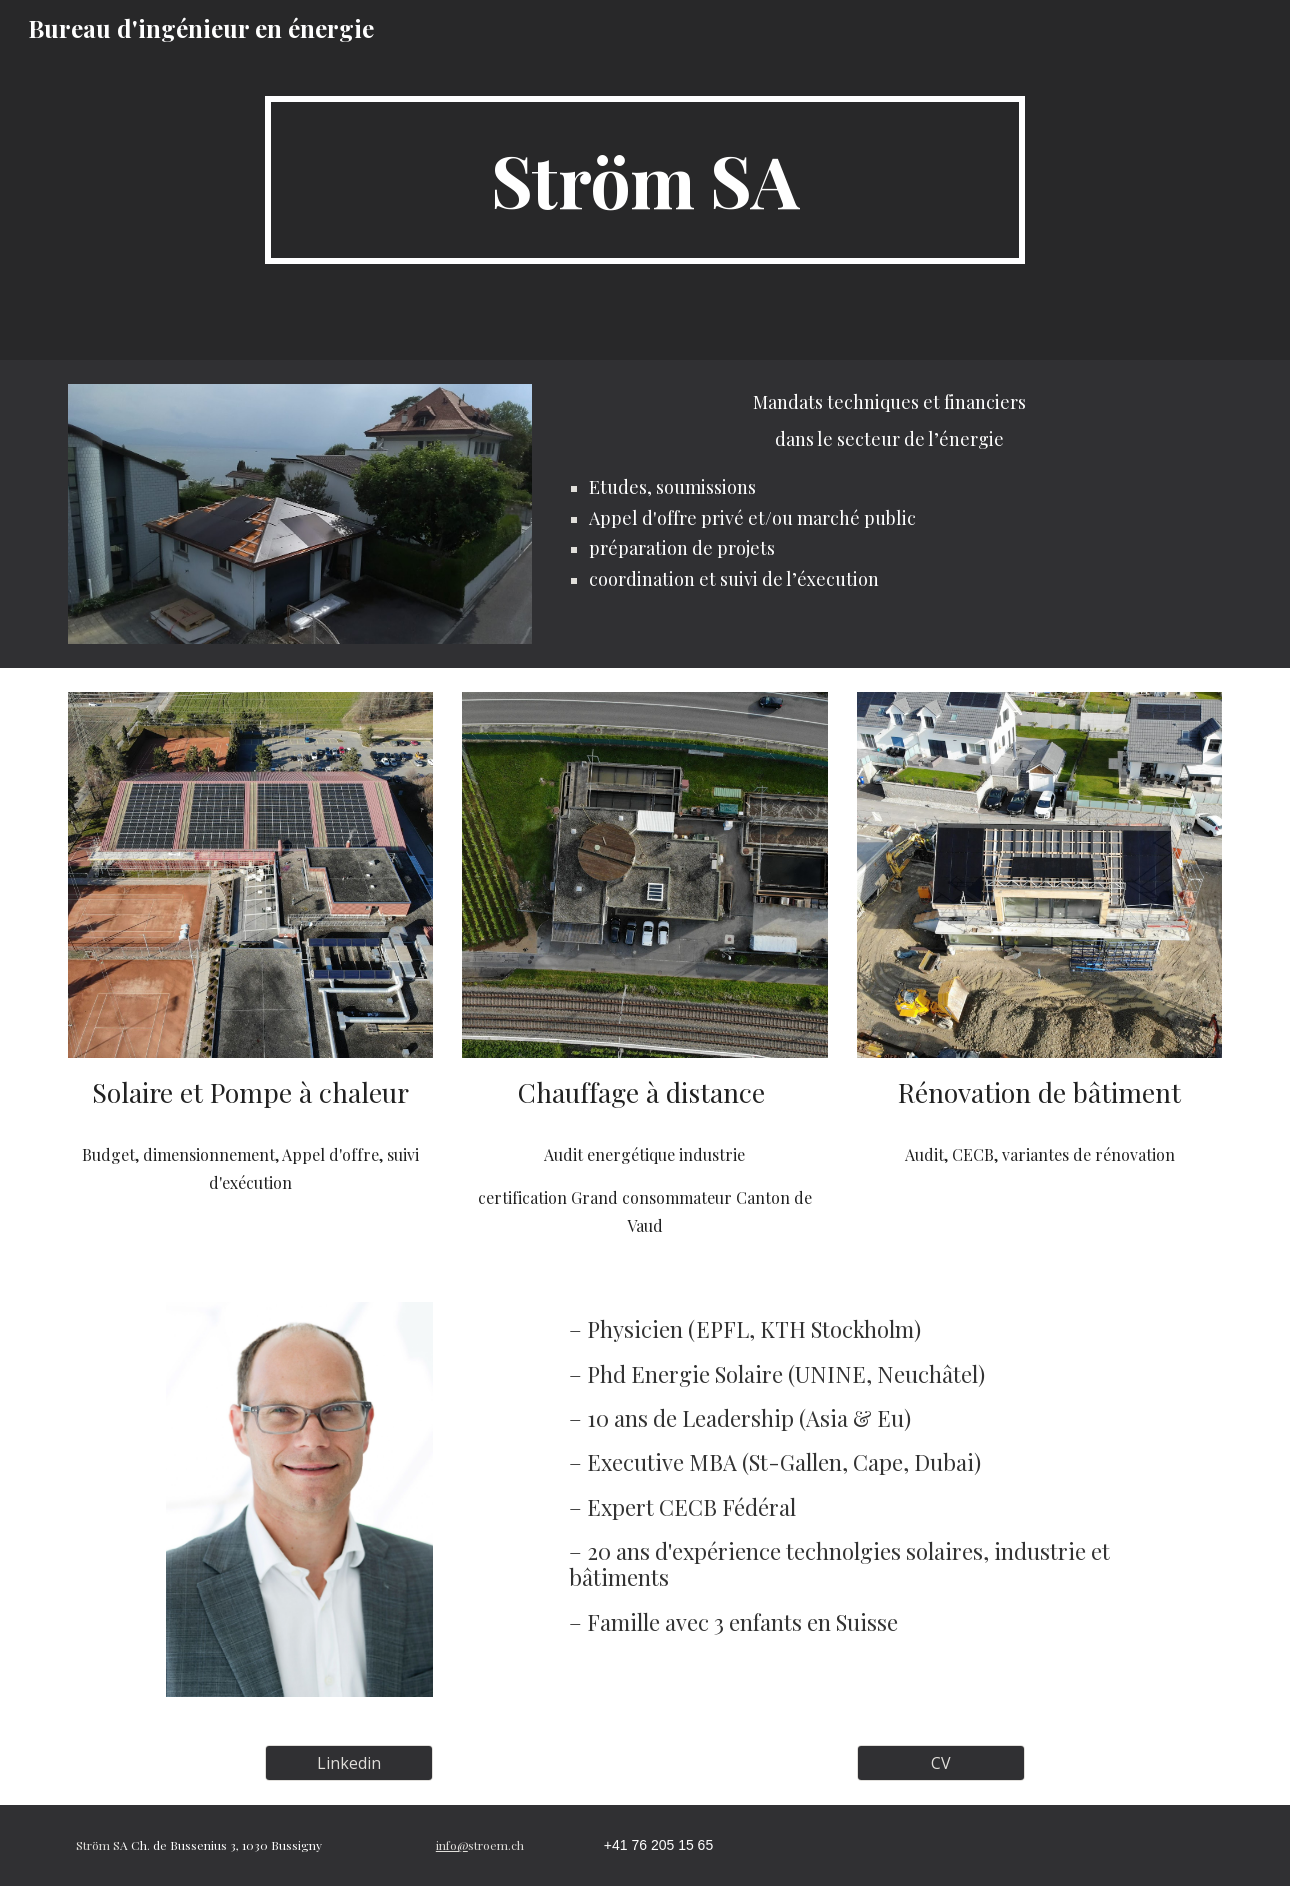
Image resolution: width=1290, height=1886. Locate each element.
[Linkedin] (349, 1763)
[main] (645, 180)
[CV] (941, 1763)
